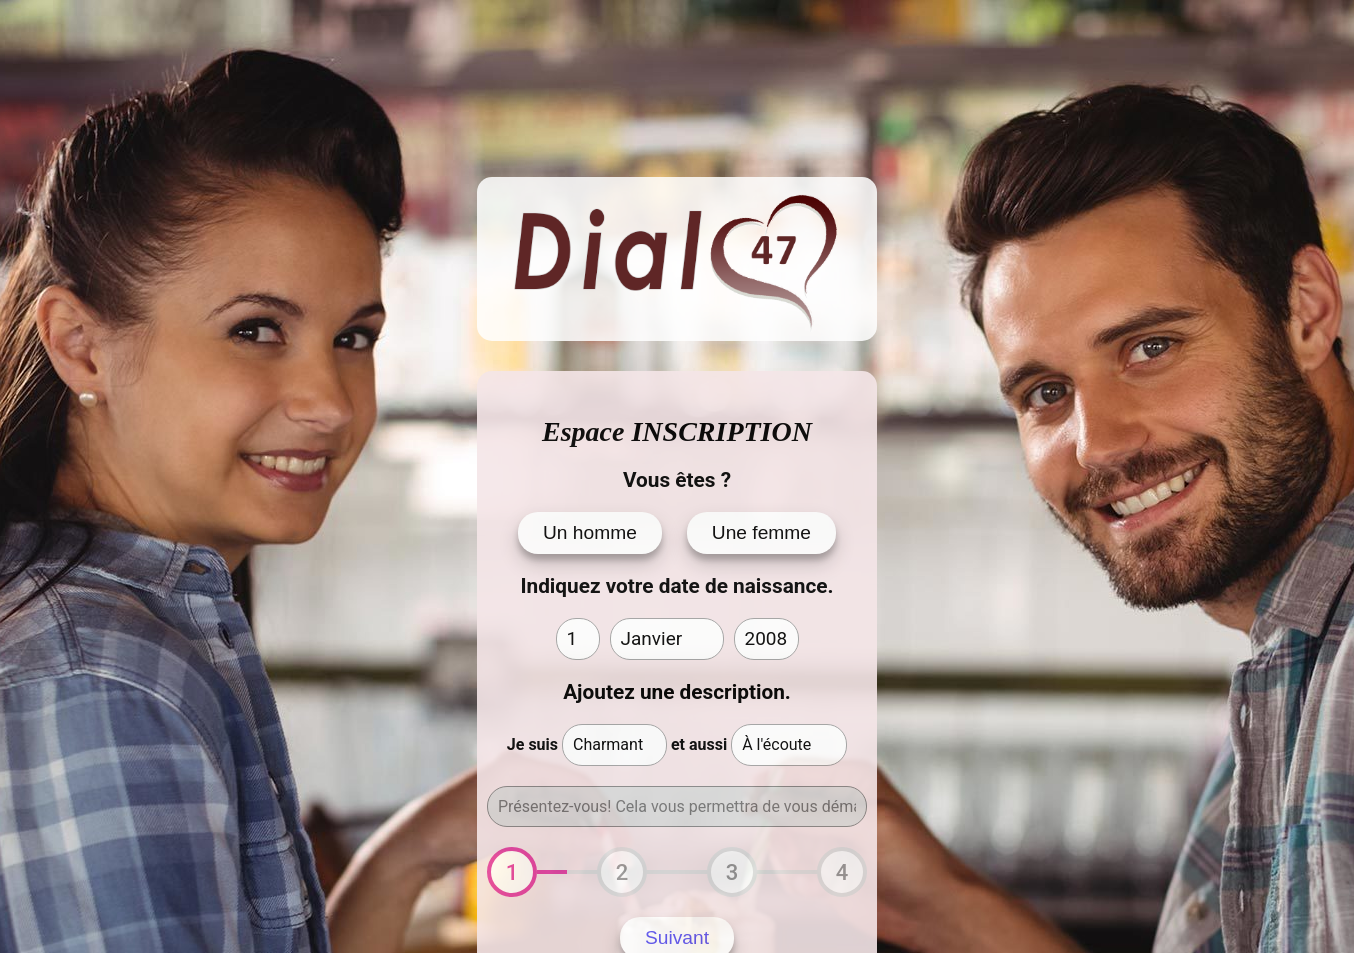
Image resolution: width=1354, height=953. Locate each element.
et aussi (699, 744)
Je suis (532, 744)
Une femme (761, 532)
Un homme (590, 532)
